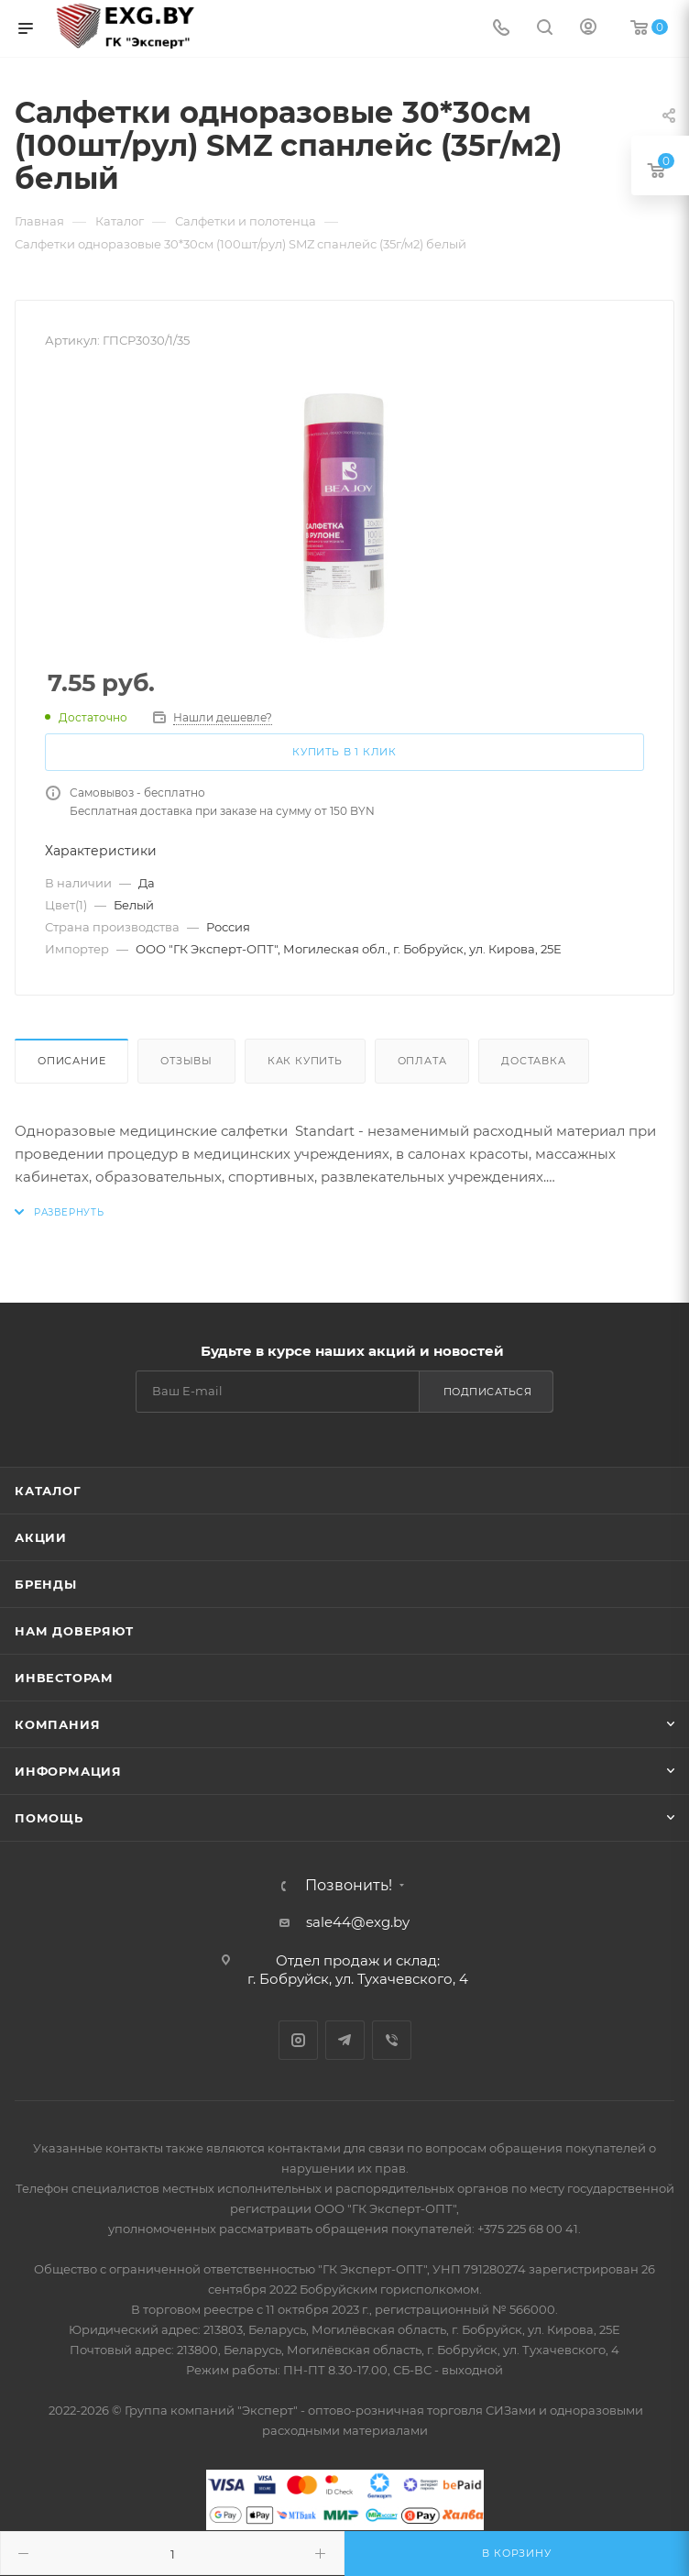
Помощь (49, 1818)
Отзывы (186, 1060)
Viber (391, 2040)
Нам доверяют (74, 1631)
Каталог (48, 1490)
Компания (57, 1724)
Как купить (305, 1060)
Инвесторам (64, 1677)
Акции (41, 1537)
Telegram (345, 2040)
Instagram (298, 2040)
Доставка (533, 1060)
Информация (68, 1771)
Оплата (422, 1060)
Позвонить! (348, 1885)
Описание (71, 1060)
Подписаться (487, 1391)
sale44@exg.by (358, 1922)
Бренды (46, 1584)
